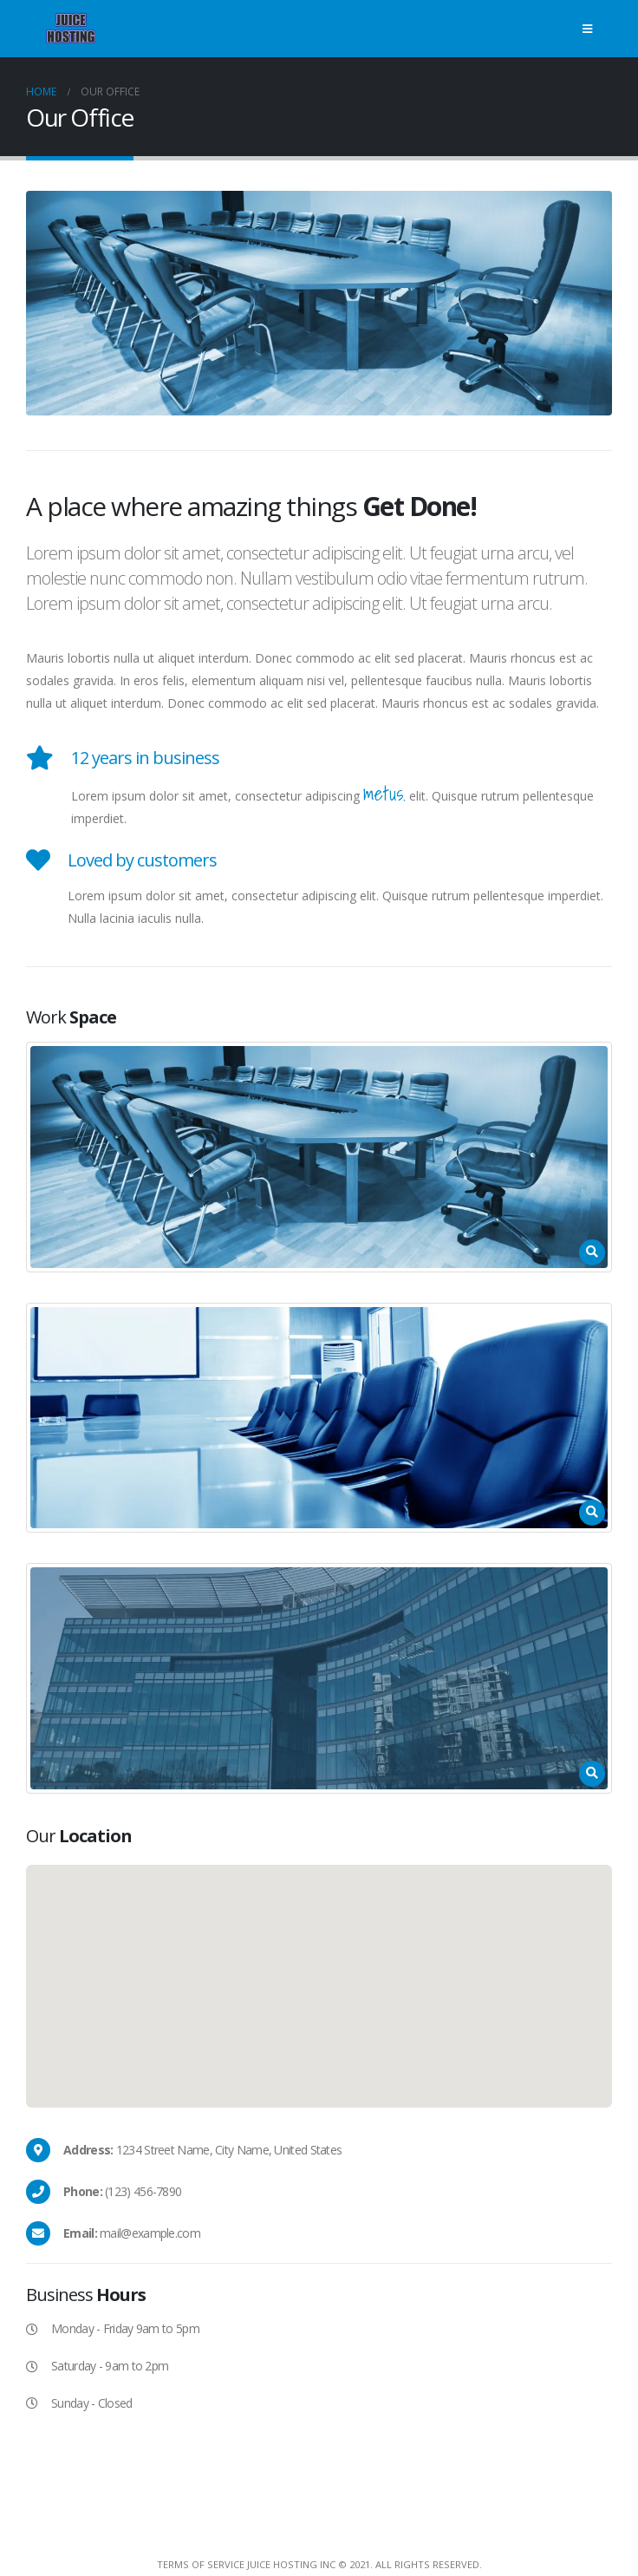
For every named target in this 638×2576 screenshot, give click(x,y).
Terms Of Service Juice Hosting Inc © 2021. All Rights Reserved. (319, 2564)
